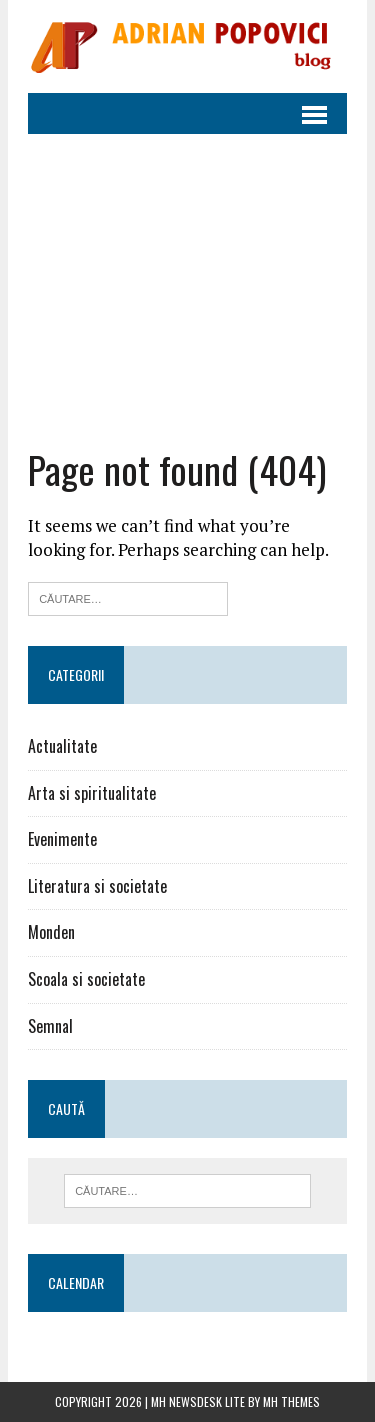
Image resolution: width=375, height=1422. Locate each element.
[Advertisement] (187, 290)
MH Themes (291, 1401)
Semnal (50, 1026)
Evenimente (62, 839)
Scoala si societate (86, 979)
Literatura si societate (97, 886)
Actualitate (62, 746)
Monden (51, 932)
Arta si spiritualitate (92, 793)
